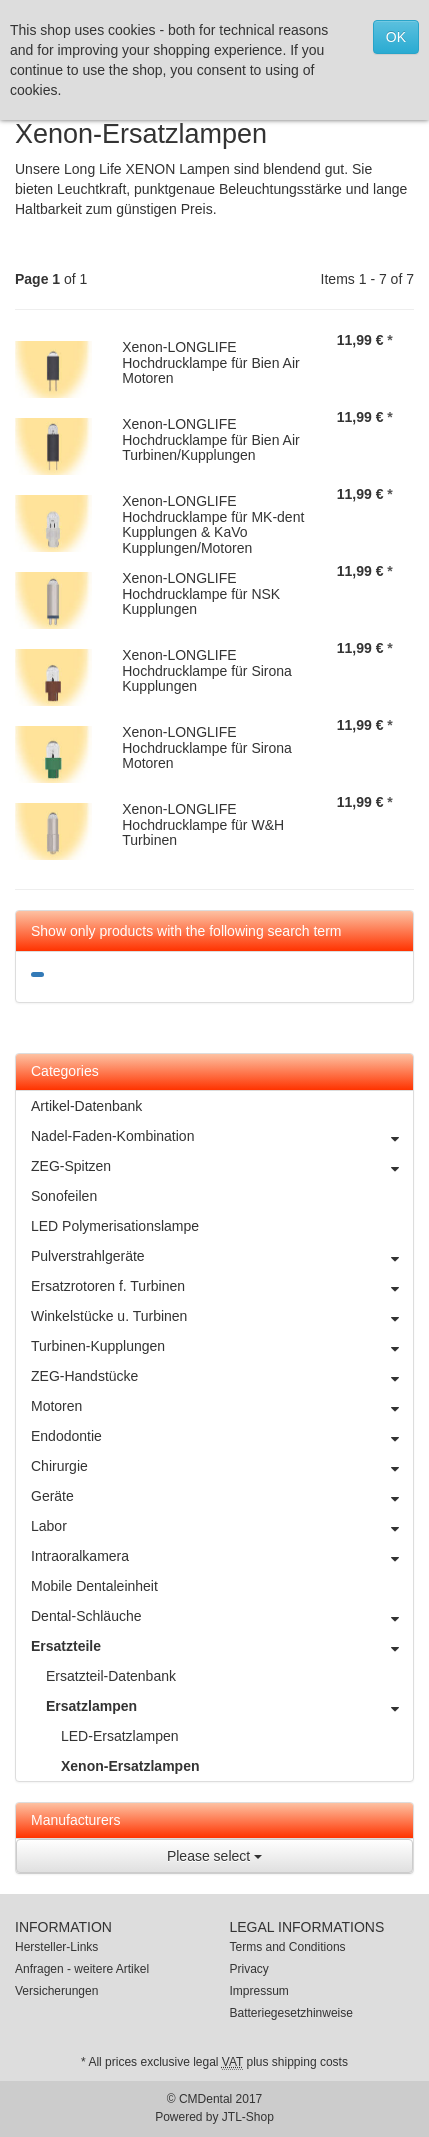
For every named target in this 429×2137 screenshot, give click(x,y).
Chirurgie (222, 1466)
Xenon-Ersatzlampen (130, 1766)
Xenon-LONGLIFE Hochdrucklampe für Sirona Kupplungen (207, 670)
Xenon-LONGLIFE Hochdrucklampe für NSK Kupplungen (201, 593)
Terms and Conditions (288, 1947)
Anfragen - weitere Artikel (82, 1969)
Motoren (222, 1406)
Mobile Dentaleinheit (94, 1586)
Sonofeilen (64, 1196)
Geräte (222, 1496)
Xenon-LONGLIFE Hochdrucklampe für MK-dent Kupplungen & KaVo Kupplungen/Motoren (213, 524)
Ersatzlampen (229, 1706)
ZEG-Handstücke (222, 1376)
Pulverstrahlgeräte (222, 1256)
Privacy (249, 1969)
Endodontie (222, 1436)
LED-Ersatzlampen (120, 1736)
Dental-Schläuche (222, 1616)
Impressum (259, 1991)
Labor (222, 1526)
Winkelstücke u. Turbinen (222, 1316)
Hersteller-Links (56, 1947)
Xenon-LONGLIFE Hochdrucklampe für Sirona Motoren (207, 747)
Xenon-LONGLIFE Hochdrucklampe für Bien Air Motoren (210, 362)
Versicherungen (56, 1991)
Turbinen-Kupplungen (222, 1346)
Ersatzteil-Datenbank (111, 1676)
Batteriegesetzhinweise (291, 2013)
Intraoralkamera (222, 1556)
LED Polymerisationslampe (115, 1226)
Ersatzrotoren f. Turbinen (222, 1286)
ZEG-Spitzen (222, 1166)
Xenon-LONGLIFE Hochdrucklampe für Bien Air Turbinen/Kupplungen (210, 439)
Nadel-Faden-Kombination (222, 1136)
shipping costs (310, 2062)
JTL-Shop (248, 2117)
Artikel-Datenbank (86, 1106)
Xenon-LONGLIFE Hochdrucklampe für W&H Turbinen (203, 824)
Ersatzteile (222, 1646)
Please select (214, 1856)
